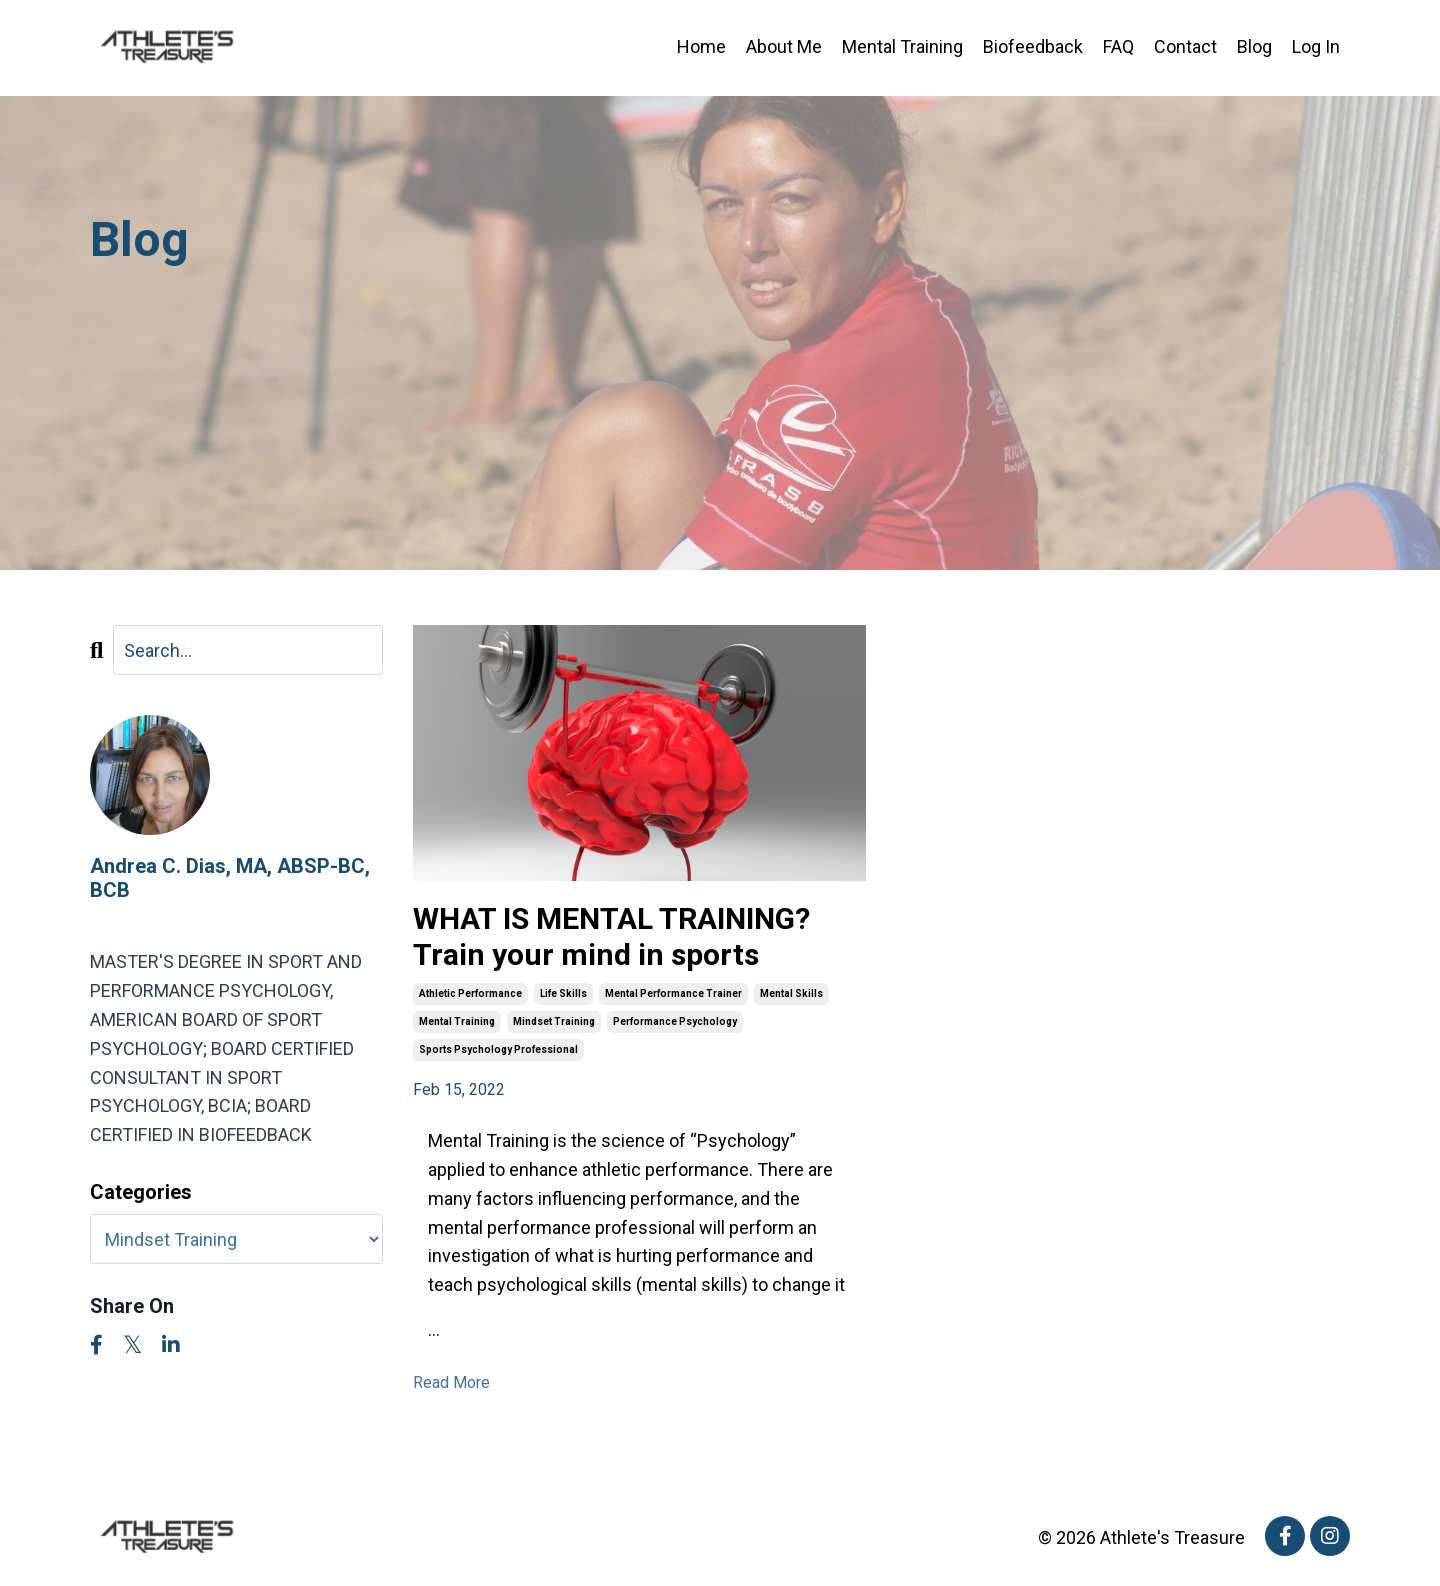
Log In (1316, 46)
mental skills (791, 993)
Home (701, 46)
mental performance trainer (673, 993)
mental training (457, 1021)
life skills (563, 993)
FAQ (1118, 46)
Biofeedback (1033, 46)
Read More (451, 1382)
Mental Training (902, 46)
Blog (1254, 46)
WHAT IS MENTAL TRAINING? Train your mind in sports (611, 936)
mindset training (554, 1021)
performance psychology (675, 1021)
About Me (784, 46)
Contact (1185, 46)
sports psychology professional (498, 1049)
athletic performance (470, 993)
